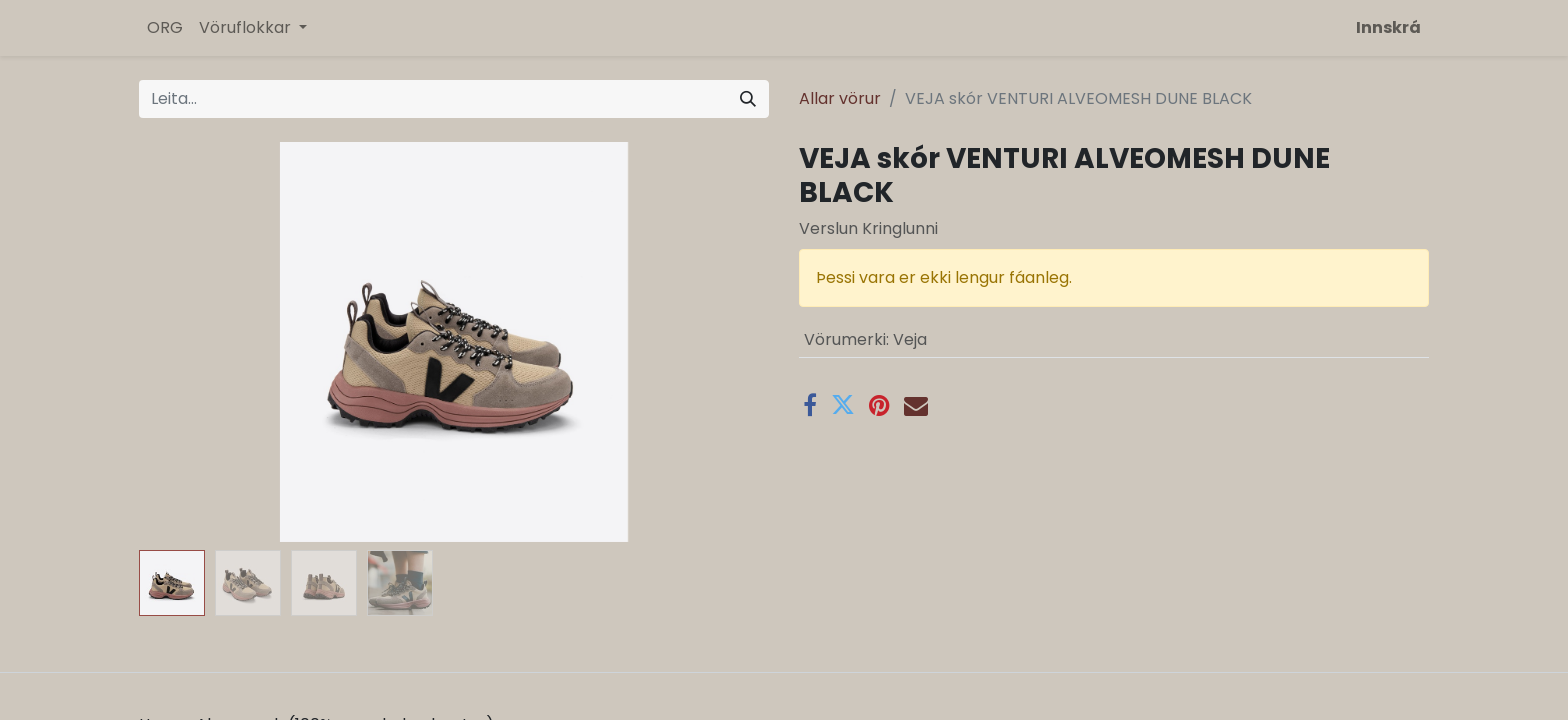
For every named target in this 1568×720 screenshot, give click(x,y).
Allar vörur (840, 98)
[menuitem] (165, 28)
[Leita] (748, 99)
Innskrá (1388, 27)
